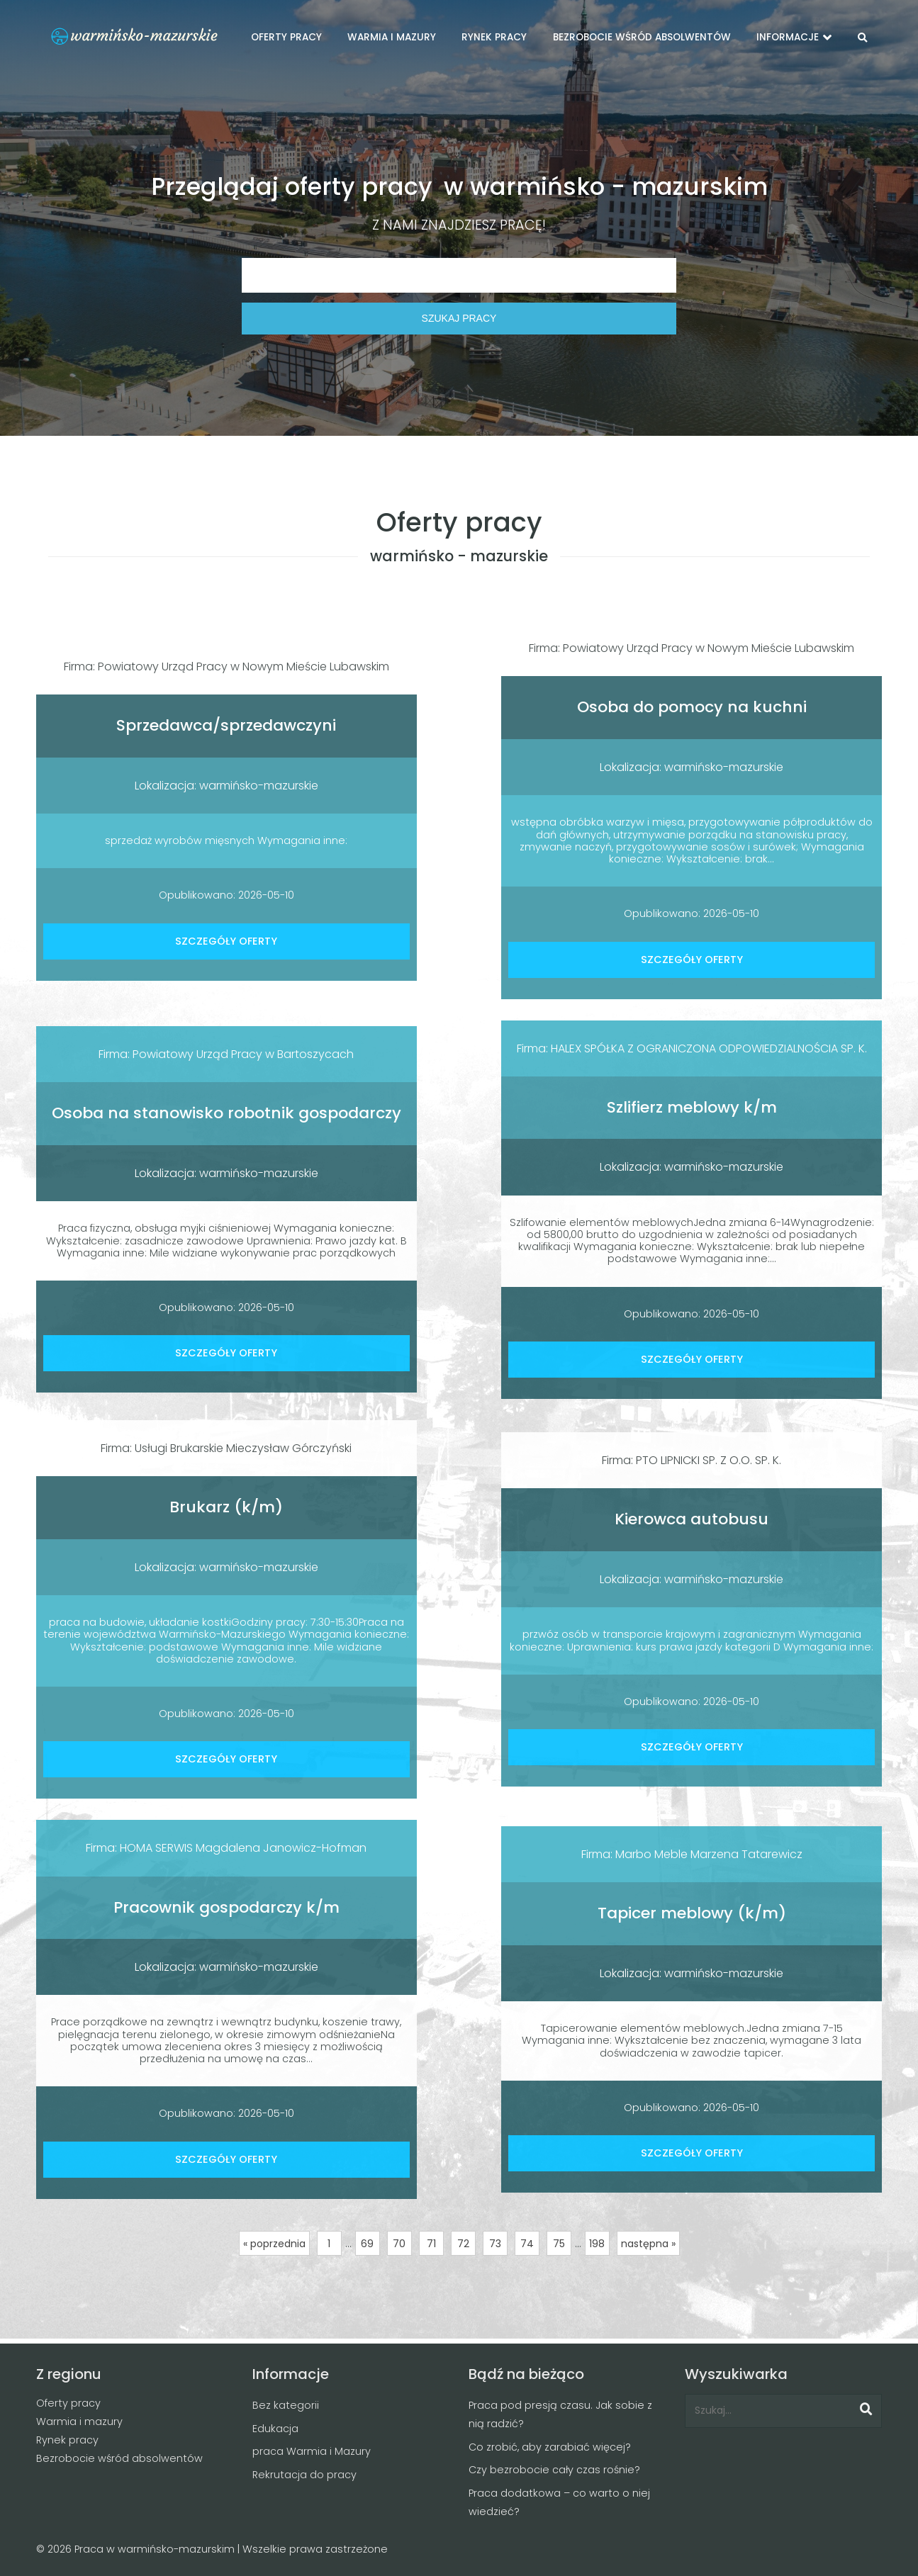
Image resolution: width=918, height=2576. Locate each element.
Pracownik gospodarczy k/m (226, 1907)
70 (399, 2244)
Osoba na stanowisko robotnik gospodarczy (226, 1113)
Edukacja (275, 2429)
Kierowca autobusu (691, 1519)
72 (463, 2244)
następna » (648, 2244)
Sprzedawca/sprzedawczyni (226, 725)
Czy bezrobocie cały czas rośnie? (554, 2470)
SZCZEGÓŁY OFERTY (226, 941)
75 (559, 2244)
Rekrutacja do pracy (304, 2475)
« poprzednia (274, 2244)
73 (495, 2244)
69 (367, 2244)
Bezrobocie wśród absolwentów (119, 2458)
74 (527, 2244)
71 (431, 2244)
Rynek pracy (67, 2440)
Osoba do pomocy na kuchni (692, 707)
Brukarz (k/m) (226, 1507)
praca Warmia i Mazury (311, 2451)
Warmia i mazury (79, 2421)
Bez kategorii (285, 2405)
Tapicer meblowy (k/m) (692, 1913)
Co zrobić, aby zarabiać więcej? (550, 2447)
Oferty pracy (68, 2403)
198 (597, 2244)
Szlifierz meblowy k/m (692, 1107)
